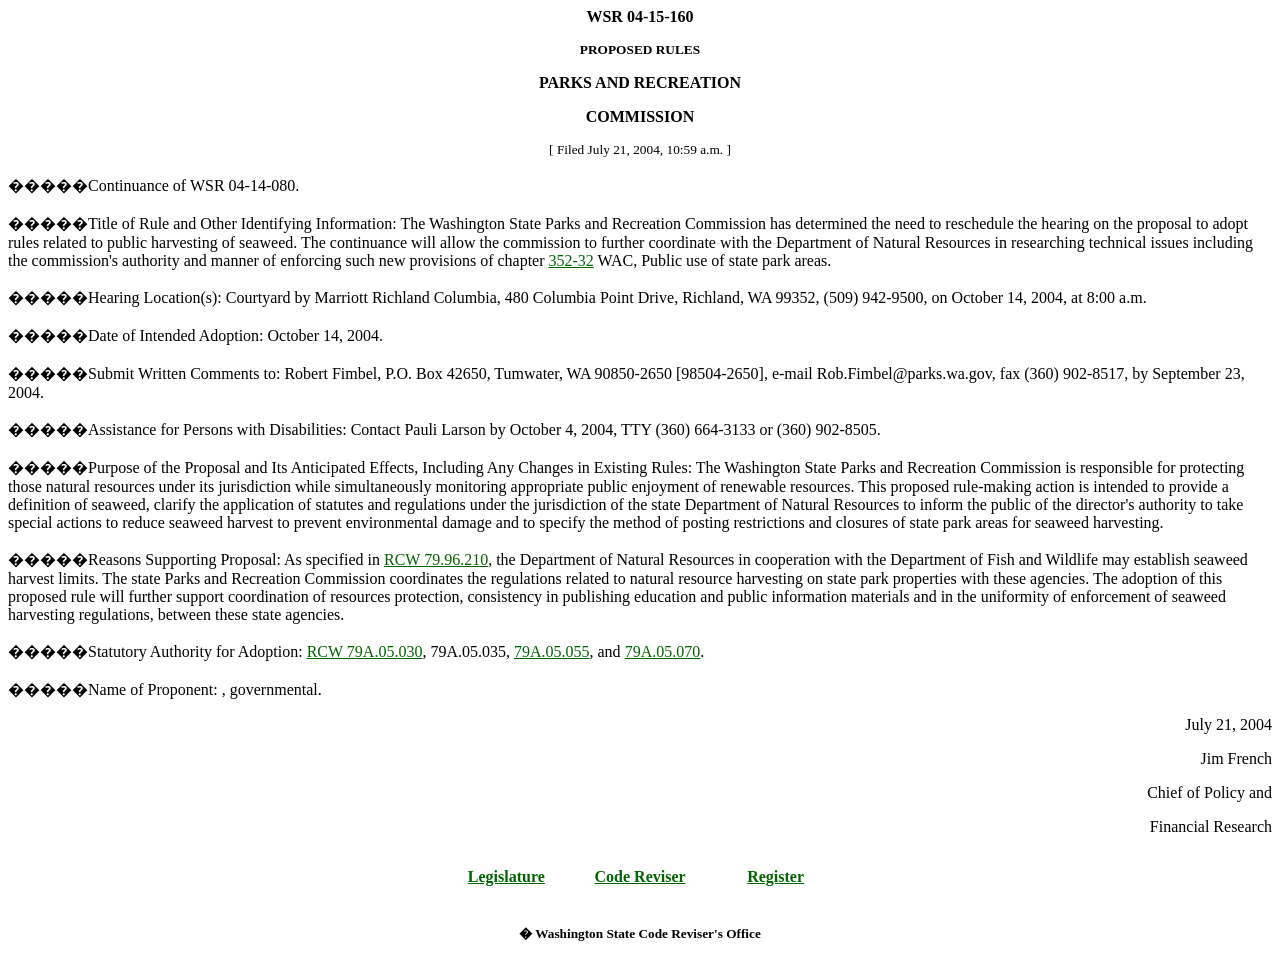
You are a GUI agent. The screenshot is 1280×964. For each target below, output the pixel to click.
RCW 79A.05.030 (365, 651)
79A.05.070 (663, 651)
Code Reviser (640, 876)
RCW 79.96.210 (436, 559)
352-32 (571, 260)
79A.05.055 (552, 651)
